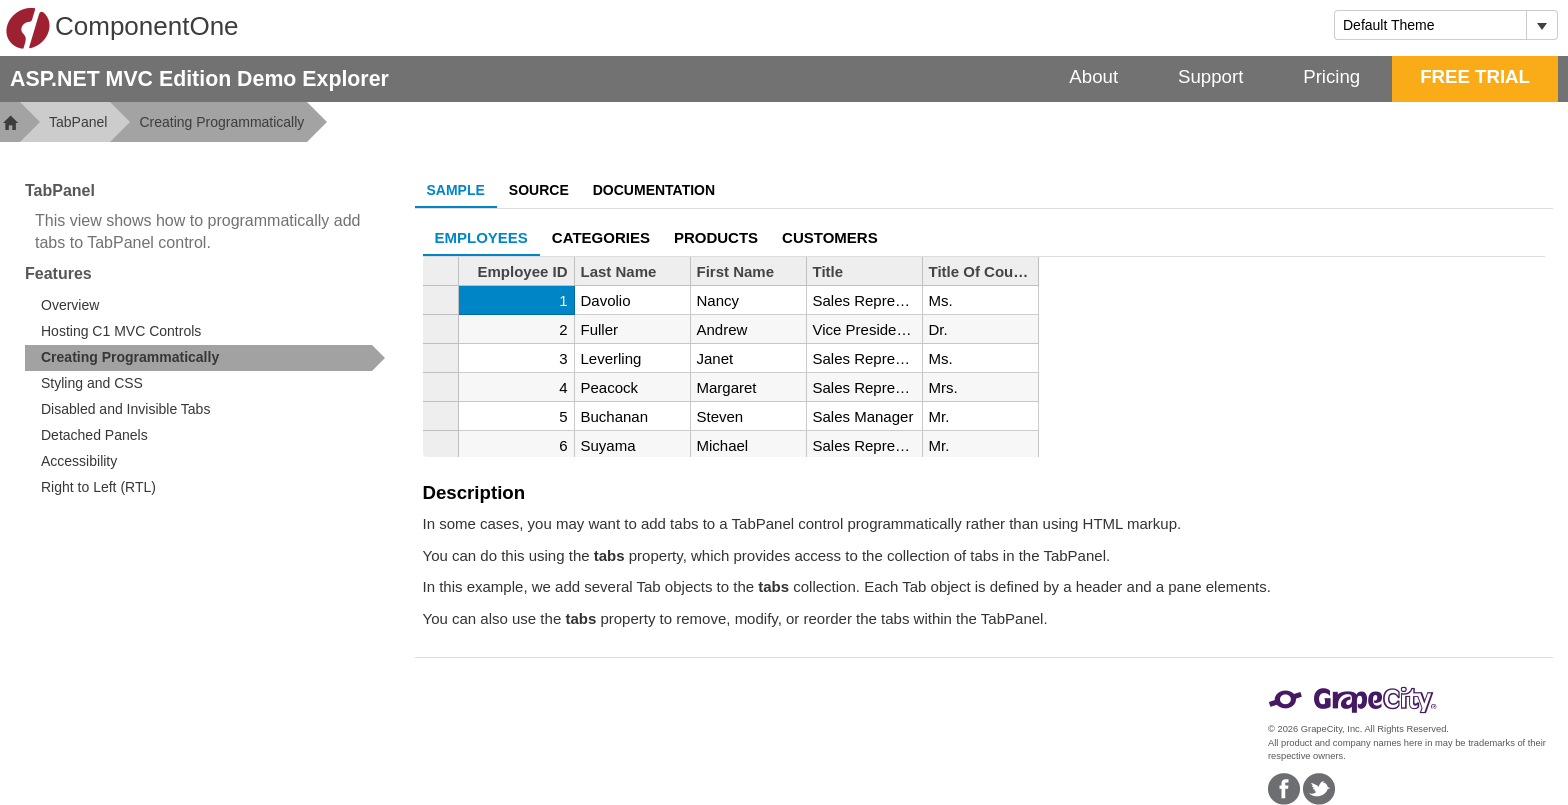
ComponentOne (122, 28)
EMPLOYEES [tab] (481, 237)
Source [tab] (539, 190)
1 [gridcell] (563, 300)
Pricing (1331, 76)
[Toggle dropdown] (1541, 25)
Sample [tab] (456, 190)
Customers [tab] (830, 237)
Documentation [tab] (654, 190)
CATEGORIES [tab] (601, 237)
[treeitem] (205, 358)
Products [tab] (716, 237)
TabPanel (78, 122)
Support (1210, 76)
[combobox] (1430, 25)
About (1093, 76)
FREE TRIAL (1475, 76)
